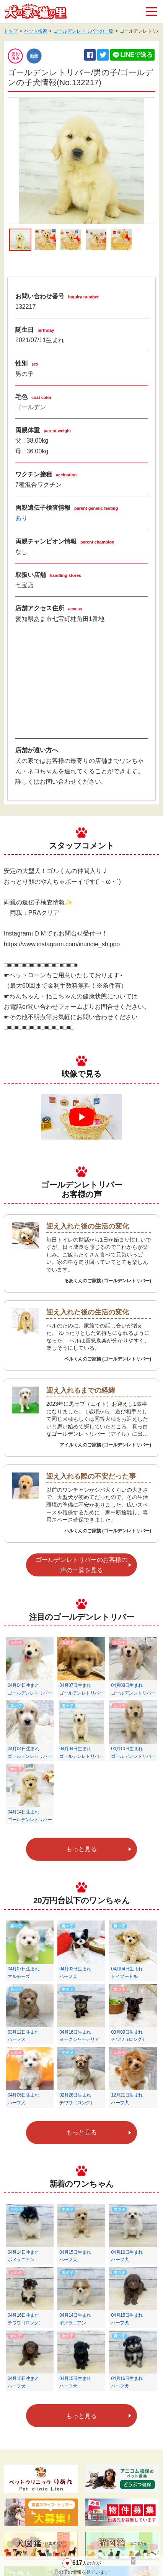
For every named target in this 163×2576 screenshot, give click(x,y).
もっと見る (81, 1849)
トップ (11, 31)
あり (21, 518)
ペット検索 (35, 31)
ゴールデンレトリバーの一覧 (83, 31)
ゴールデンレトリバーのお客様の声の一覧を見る (81, 1564)
